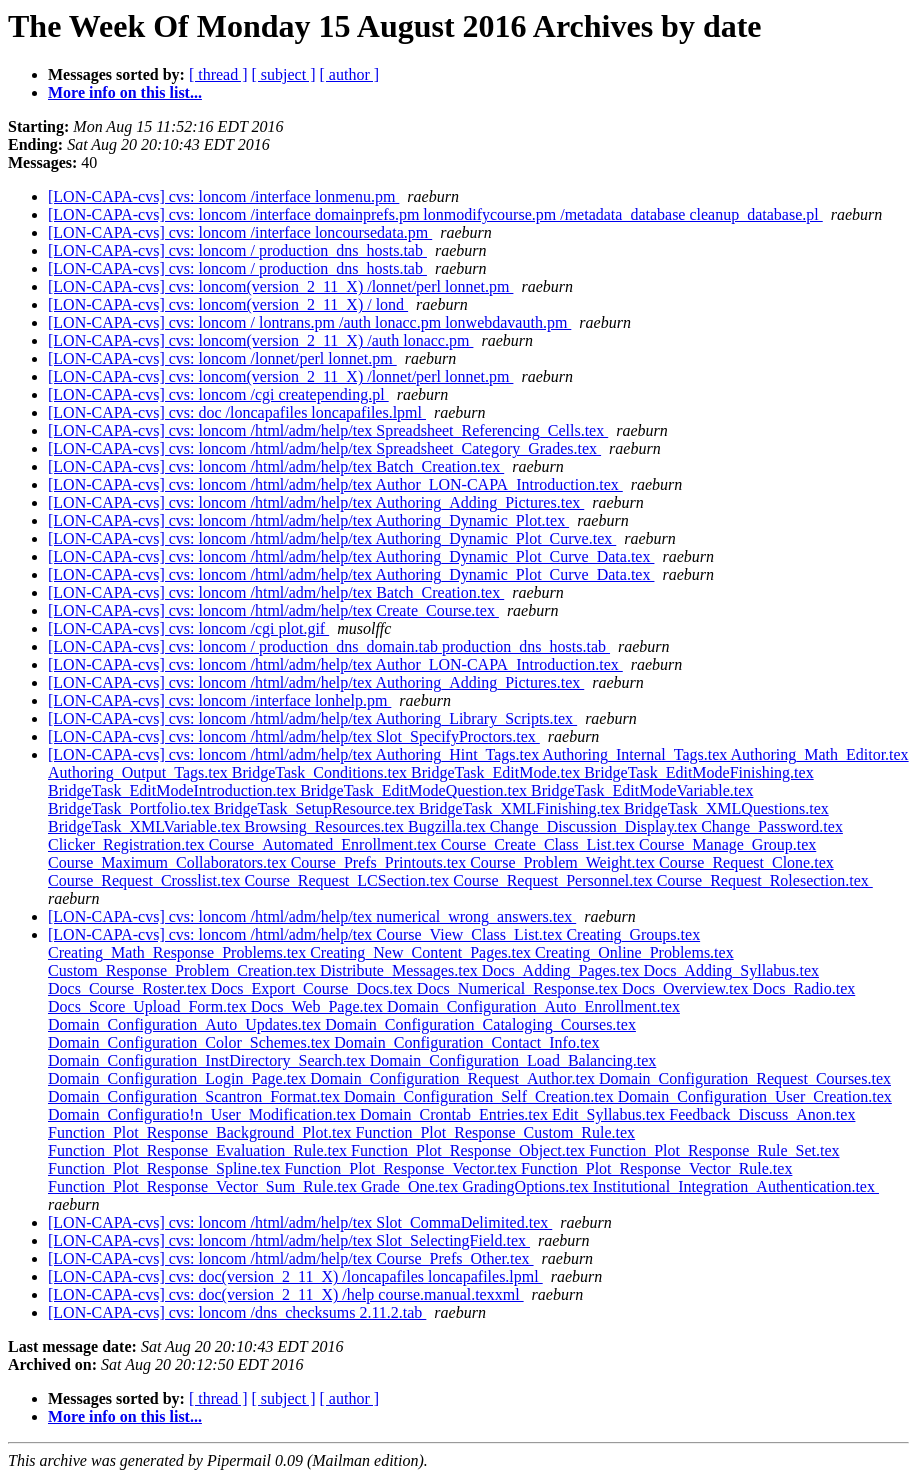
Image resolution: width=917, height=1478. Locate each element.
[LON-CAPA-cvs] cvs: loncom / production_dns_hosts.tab (237, 250)
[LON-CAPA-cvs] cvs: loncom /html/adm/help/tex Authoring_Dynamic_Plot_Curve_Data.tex (351, 556)
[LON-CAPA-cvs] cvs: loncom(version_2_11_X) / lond (228, 304)
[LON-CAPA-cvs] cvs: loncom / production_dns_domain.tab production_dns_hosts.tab (329, 646)
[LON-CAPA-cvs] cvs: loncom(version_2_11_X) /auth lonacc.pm (260, 340)
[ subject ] (284, 74)
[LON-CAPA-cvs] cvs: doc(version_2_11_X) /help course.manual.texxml (286, 1294)
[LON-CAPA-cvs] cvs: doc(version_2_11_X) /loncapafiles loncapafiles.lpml (295, 1276)
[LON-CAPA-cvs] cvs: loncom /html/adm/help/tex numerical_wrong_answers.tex (312, 916)
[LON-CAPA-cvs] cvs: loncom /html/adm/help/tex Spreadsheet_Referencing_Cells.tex (328, 430)
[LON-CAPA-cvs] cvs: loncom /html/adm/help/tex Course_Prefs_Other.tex (291, 1258)
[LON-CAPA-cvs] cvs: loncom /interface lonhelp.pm (219, 700)
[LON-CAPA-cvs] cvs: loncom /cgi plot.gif (188, 628)
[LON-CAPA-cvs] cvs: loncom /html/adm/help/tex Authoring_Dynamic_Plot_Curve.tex (332, 538)
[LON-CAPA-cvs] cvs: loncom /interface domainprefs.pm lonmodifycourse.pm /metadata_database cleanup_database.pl (435, 214)
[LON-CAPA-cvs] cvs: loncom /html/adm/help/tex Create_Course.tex (273, 610)
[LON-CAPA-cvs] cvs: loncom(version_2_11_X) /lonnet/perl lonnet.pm (280, 286)
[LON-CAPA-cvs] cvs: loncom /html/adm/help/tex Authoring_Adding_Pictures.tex (316, 502)
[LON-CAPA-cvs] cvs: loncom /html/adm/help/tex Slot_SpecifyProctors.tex (294, 736)
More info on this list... (125, 92)
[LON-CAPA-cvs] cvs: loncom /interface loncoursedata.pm (240, 232)
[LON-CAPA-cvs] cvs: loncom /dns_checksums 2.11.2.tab (237, 1312)
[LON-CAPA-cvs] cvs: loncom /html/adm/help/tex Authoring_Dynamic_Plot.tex (308, 520)
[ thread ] (218, 74)
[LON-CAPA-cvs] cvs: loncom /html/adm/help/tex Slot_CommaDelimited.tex (300, 1222)
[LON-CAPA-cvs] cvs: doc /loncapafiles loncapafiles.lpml (237, 412)
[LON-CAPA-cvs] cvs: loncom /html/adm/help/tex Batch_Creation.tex (276, 466)
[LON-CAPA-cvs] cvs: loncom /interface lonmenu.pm (223, 196)
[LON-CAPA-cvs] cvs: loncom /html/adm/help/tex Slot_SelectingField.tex (289, 1240)
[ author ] (350, 74)
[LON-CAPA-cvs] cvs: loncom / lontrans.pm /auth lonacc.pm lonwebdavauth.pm (309, 322)
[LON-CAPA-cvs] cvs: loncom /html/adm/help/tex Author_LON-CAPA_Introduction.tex (335, 484)
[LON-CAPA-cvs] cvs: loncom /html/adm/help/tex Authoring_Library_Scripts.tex (312, 718)
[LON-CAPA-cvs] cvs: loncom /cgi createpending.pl (218, 394)
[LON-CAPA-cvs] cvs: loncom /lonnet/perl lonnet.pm (222, 358)
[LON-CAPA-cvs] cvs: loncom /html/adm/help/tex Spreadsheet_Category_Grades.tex (324, 448)
